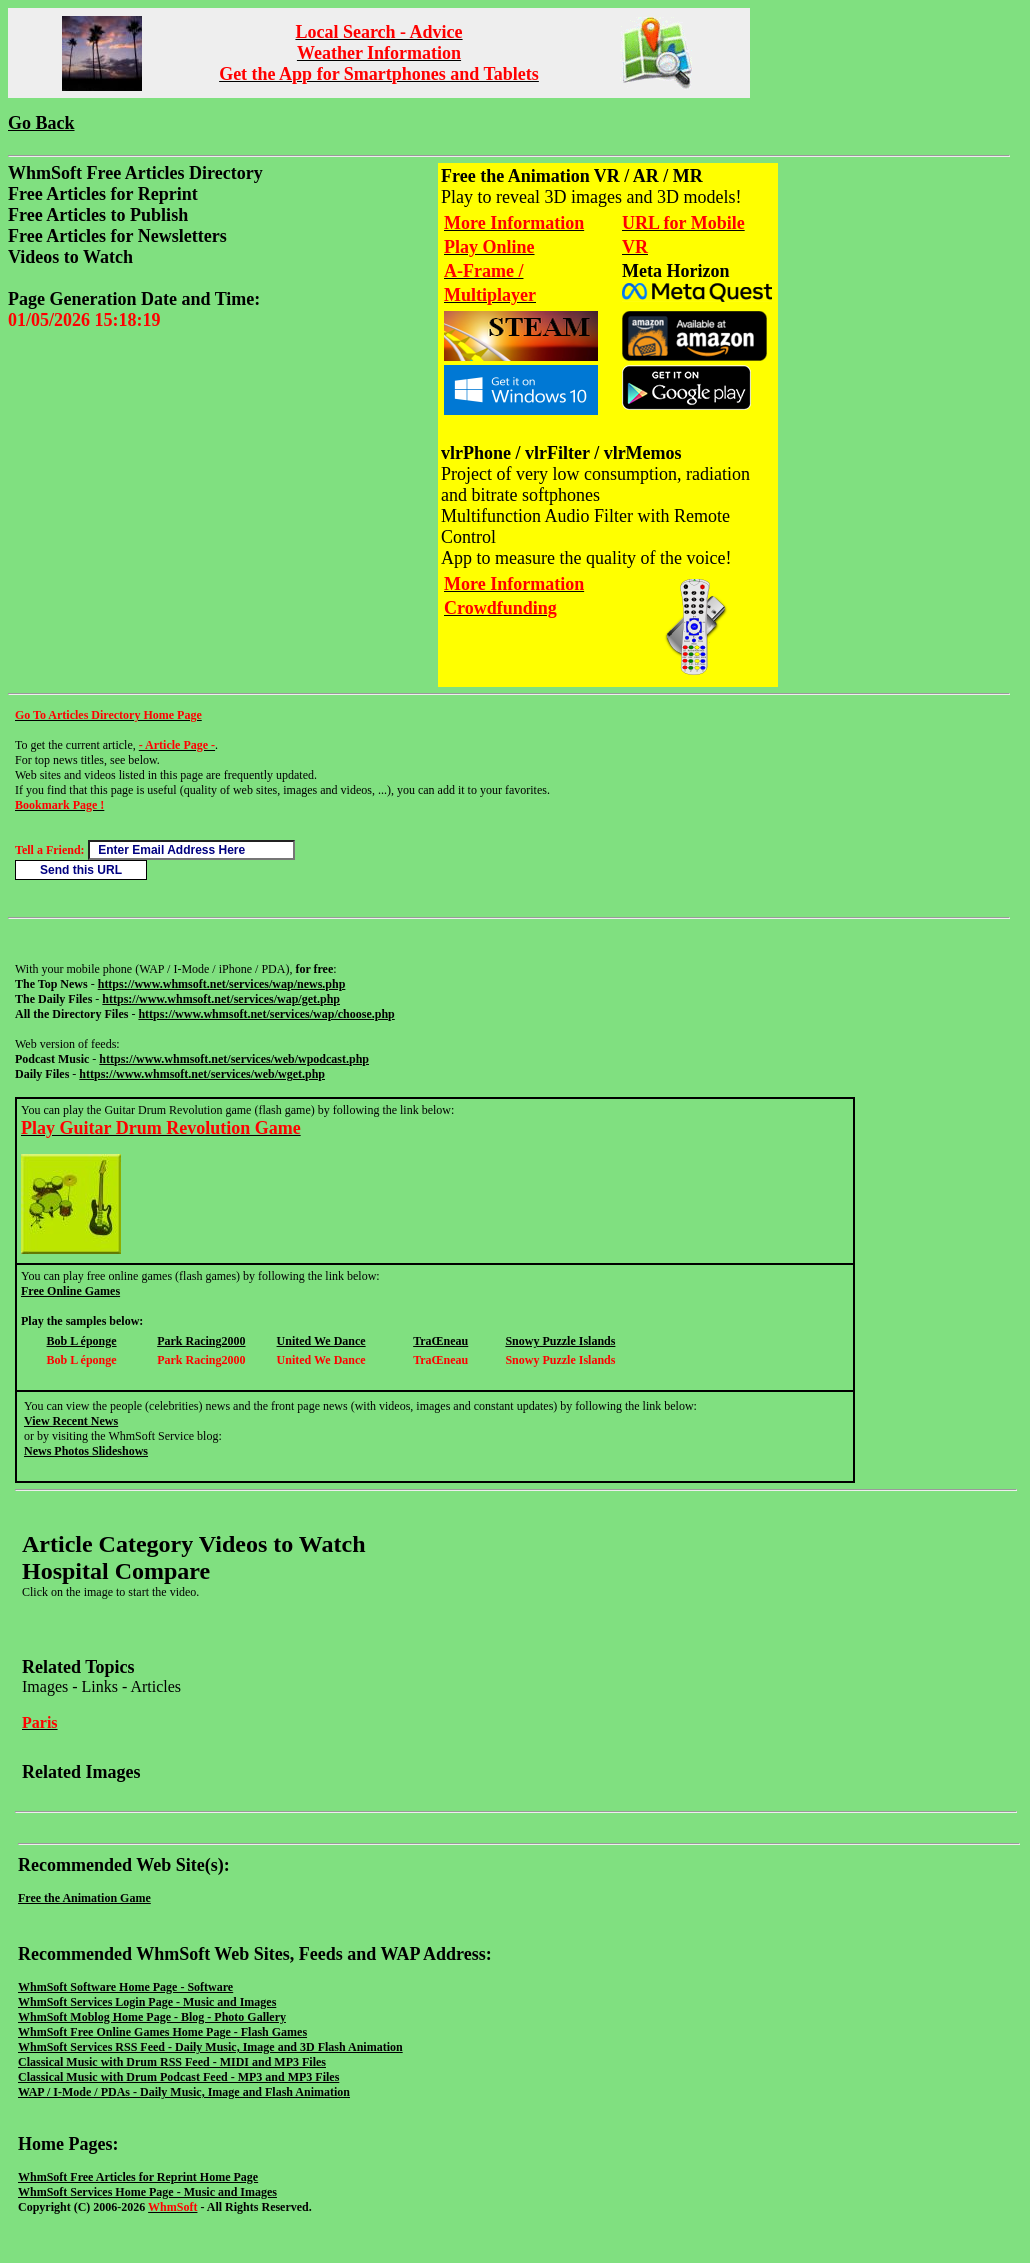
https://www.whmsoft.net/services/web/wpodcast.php (234, 1059)
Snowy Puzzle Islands (560, 1341)
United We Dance (321, 1341)
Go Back (41, 123)
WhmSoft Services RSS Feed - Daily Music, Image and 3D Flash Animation (210, 2047)
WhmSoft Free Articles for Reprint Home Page (138, 2177)
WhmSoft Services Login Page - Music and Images (147, 2002)
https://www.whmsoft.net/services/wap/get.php (221, 999)
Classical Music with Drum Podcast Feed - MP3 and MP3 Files (178, 2077)
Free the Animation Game (84, 1898)
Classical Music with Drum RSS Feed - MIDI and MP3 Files (172, 2062)
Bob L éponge (82, 1341)
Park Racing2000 (201, 1341)
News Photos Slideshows (86, 1451)
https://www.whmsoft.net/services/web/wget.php (202, 1074)
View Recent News (71, 1421)
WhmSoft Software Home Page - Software (125, 1987)
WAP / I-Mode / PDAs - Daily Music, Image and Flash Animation (184, 2092)
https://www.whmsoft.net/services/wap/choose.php (266, 1014)
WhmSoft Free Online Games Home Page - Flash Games (162, 2032)
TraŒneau (440, 1341)
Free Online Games (70, 1291)
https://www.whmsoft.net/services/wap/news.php (222, 984)
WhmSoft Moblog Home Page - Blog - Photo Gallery (152, 2017)
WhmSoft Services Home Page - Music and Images (147, 2192)
